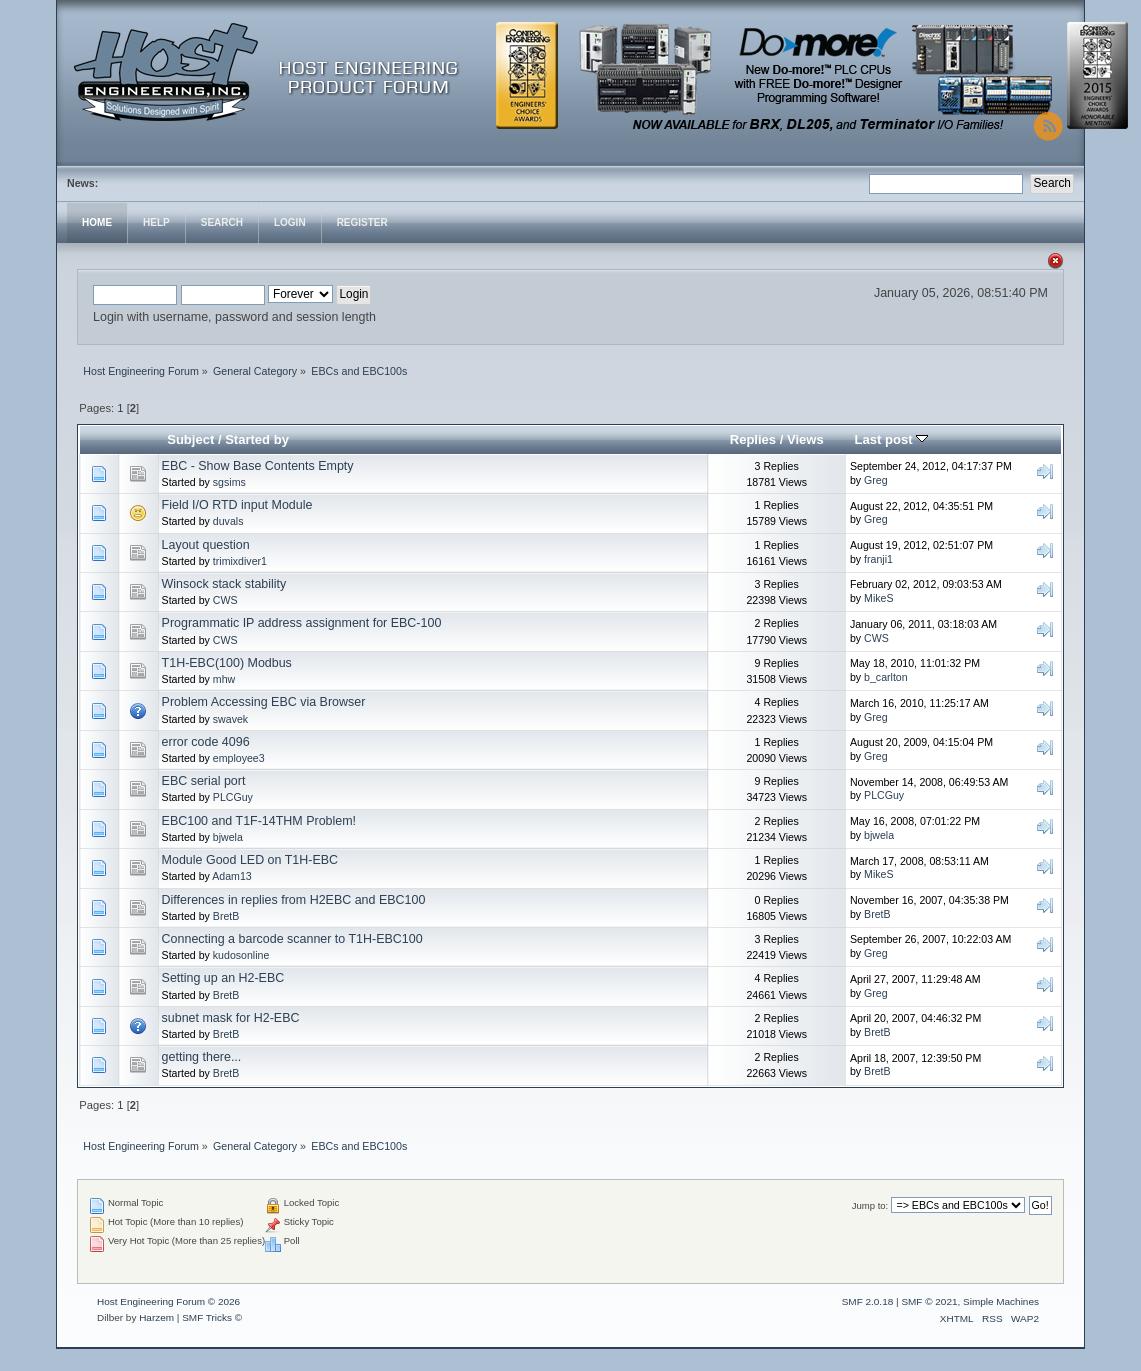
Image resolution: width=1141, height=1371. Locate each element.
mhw (224, 679)
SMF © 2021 (929, 1301)
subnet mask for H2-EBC (231, 1018)
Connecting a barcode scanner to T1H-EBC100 (292, 939)
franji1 (878, 559)
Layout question (206, 545)
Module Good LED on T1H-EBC (250, 860)
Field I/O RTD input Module (237, 505)
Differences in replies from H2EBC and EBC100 (294, 900)
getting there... (202, 1057)
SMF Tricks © (212, 1317)
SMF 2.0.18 (868, 1301)
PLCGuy (233, 797)
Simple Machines (1001, 1301)
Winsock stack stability (224, 584)
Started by (257, 439)
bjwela (228, 837)
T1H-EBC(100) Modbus (227, 663)
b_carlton (886, 677)
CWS (225, 600)
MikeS (878, 598)
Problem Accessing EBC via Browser (264, 702)
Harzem (156, 1317)
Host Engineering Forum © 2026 (168, 1301)
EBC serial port (204, 781)
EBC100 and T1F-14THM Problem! (259, 821)
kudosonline (241, 955)
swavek (230, 719)
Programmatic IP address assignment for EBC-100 (302, 623)
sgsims (229, 482)
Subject (190, 439)
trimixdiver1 (240, 561)
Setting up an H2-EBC (223, 978)
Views (805, 439)
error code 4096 (206, 742)
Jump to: (870, 1205)
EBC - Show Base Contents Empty (258, 466)
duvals (228, 521)
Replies (753, 439)
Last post (892, 439)
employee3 (239, 758)
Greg (876, 480)
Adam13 (231, 876)
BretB (226, 916)
